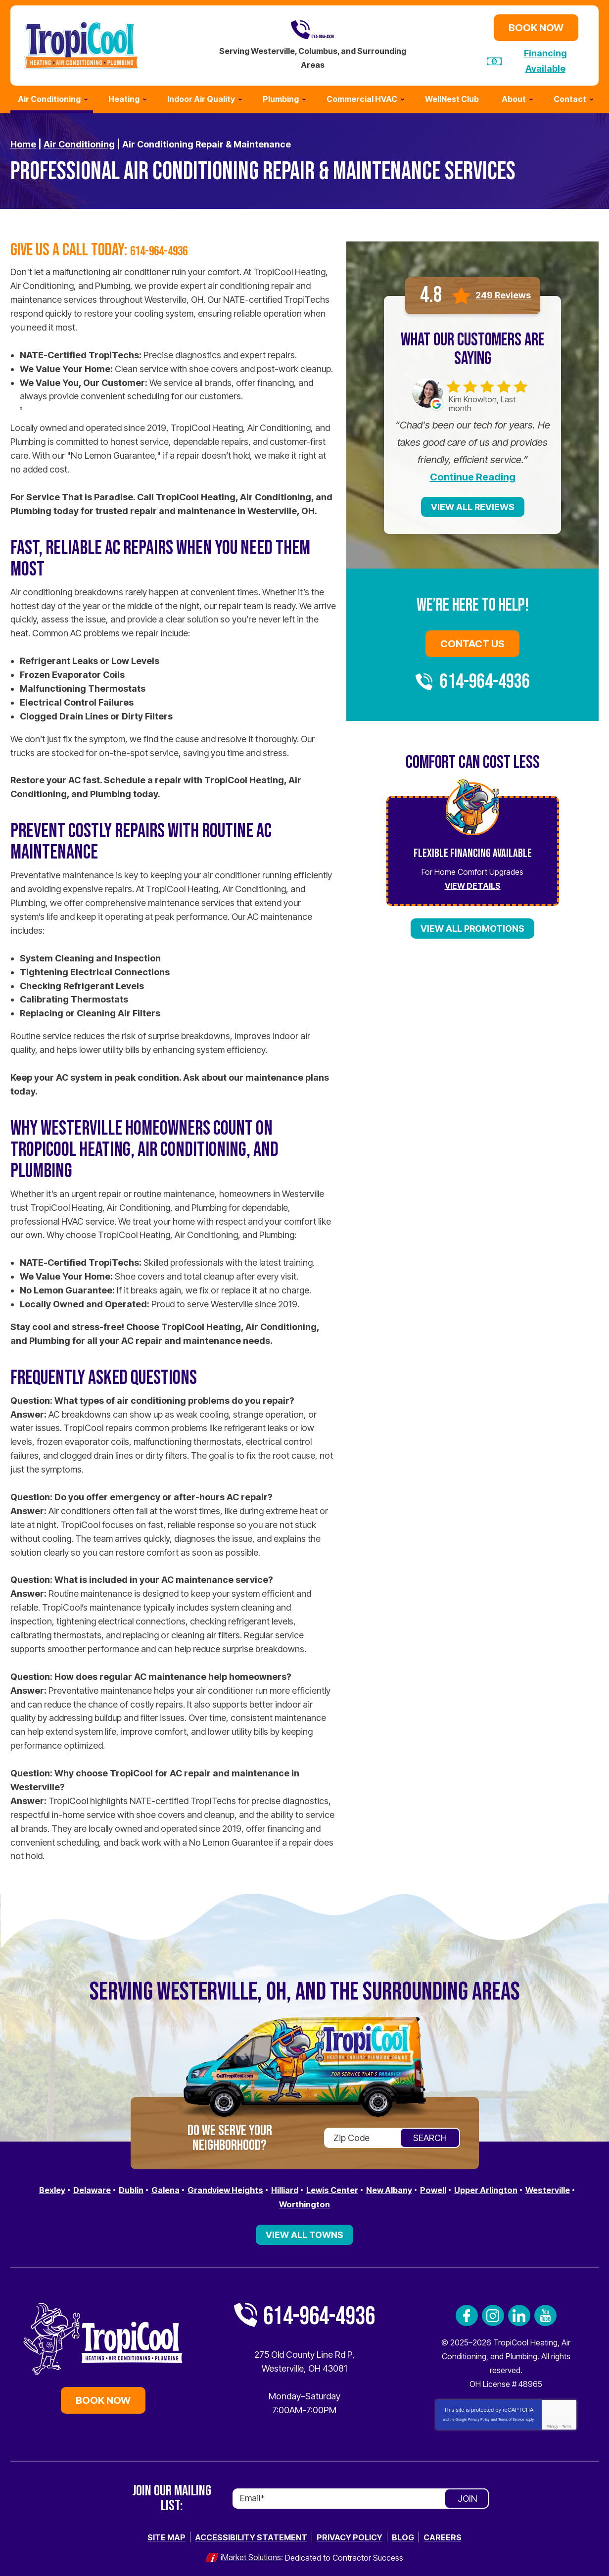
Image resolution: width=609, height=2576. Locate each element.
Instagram (493, 2311)
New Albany (427, 2187)
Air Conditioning (79, 141)
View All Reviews (473, 504)
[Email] (361, 2494)
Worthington (333, 2200)
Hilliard (312, 2187)
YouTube (545, 2311)
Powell (475, 2187)
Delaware (101, 2187)
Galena (180, 2187)
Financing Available (545, 60)
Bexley (57, 2187)
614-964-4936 (312, 29)
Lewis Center (364, 2187)
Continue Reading (472, 474)
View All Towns (304, 2231)
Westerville (273, 2200)
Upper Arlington (532, 2187)
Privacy (552, 2422)
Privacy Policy (479, 2415)
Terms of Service (511, 2415)
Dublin (143, 2187)
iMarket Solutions (251, 2552)
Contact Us (472, 641)
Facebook (467, 2311)
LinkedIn (519, 2311)
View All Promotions (472, 925)
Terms (566, 2422)
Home (23, 141)
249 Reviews (503, 292)
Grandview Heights (246, 2187)
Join (467, 2494)
